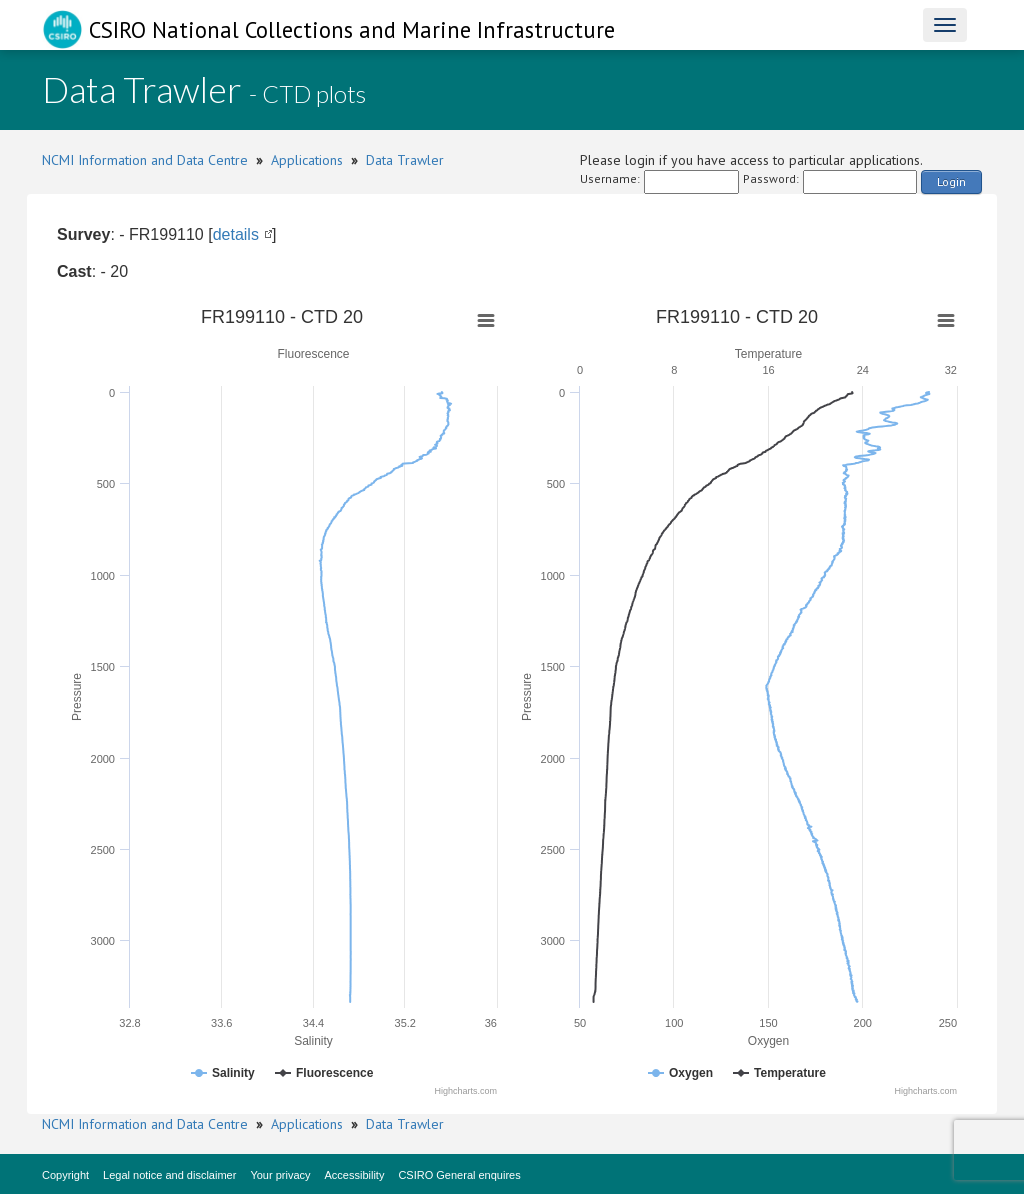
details (236, 234)
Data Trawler (405, 160)
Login (951, 181)
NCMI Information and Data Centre (145, 160)
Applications (307, 160)
